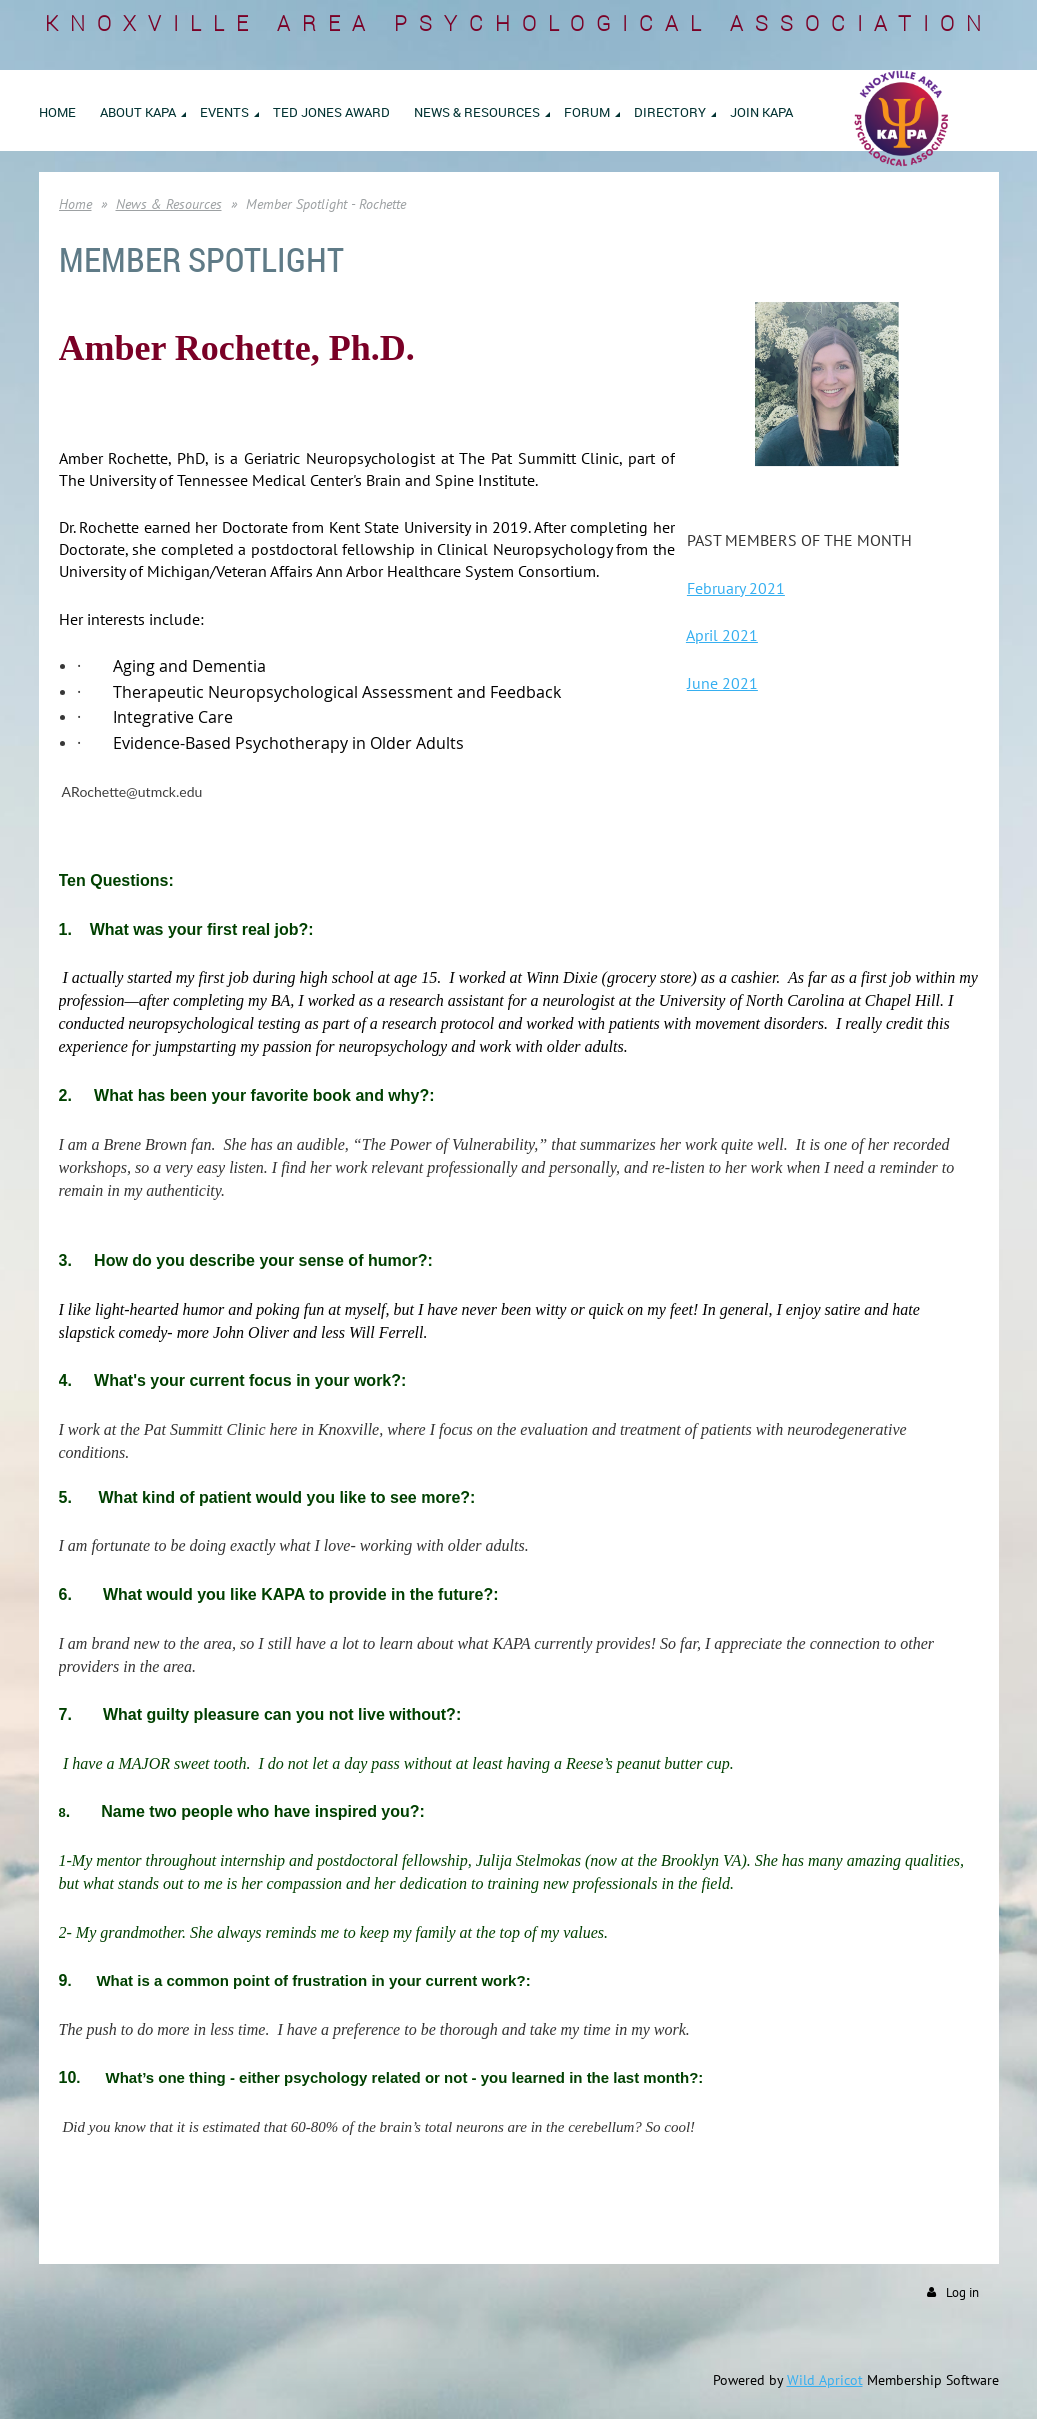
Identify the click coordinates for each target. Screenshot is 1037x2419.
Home (75, 204)
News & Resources (169, 204)
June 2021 (722, 683)
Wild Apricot (825, 2380)
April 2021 (722, 635)
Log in (962, 2292)
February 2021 (736, 588)
